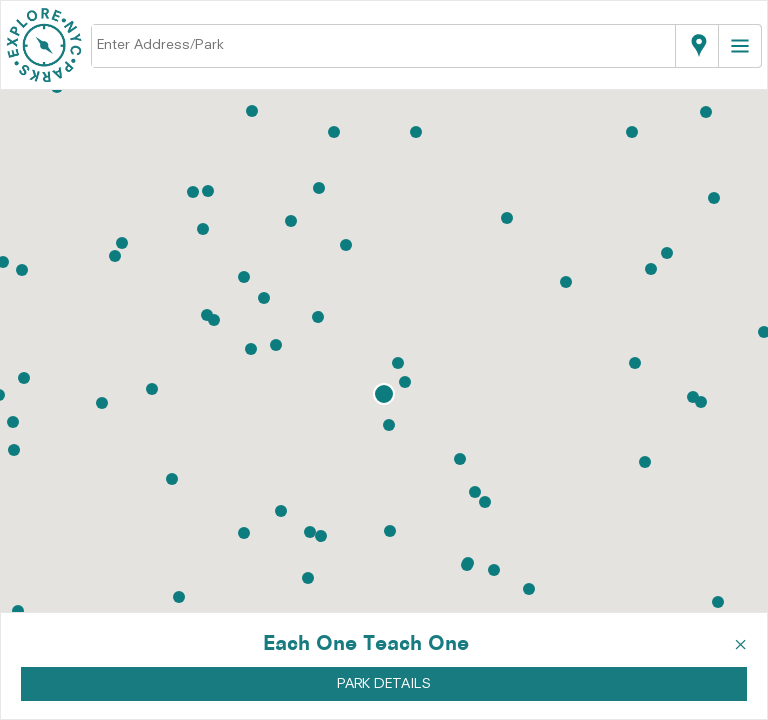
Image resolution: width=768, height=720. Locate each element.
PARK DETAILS (384, 684)
